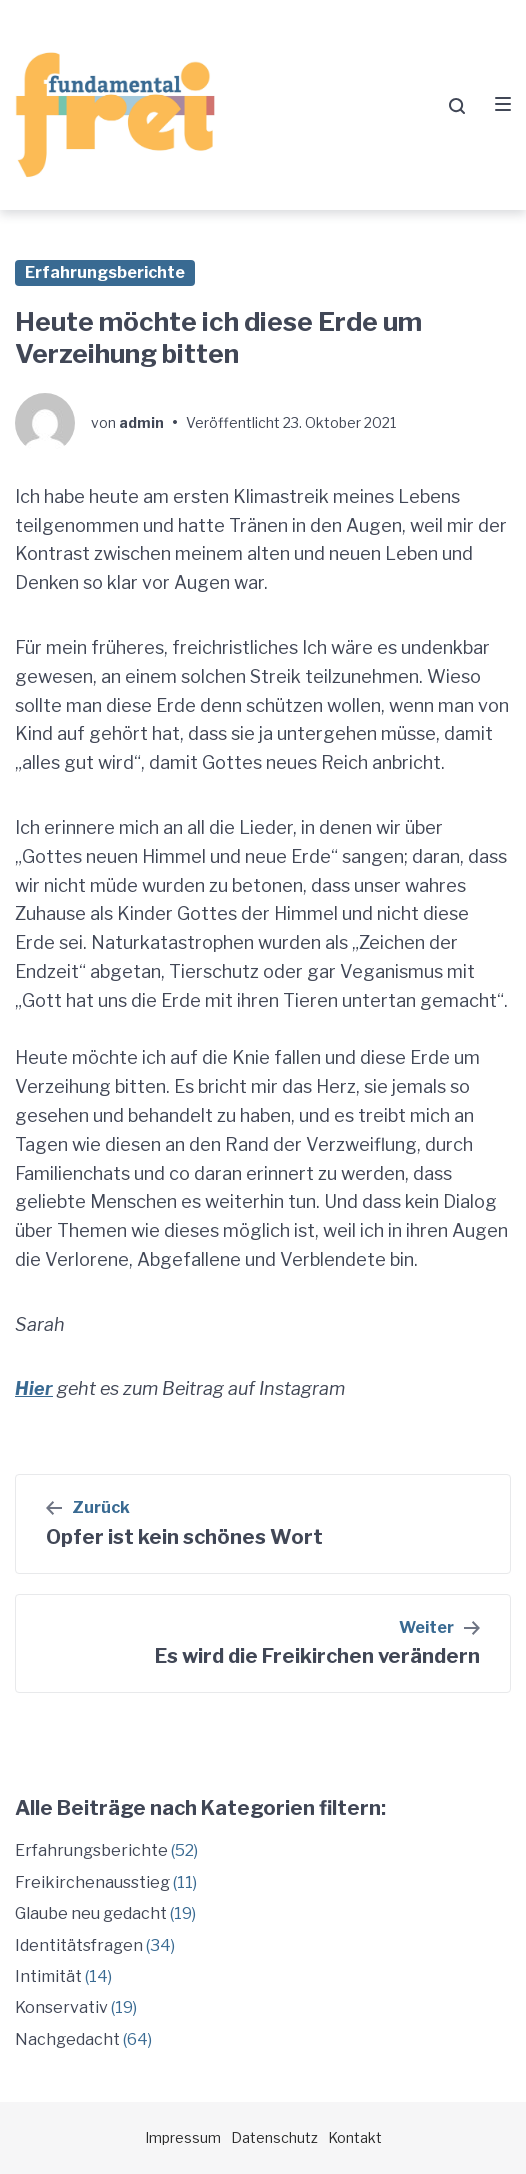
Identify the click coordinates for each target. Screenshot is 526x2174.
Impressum (183, 2137)
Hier (34, 1388)
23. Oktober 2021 (339, 422)
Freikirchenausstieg (92, 1882)
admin (141, 422)
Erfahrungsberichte (105, 272)
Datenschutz (274, 2137)
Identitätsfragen (79, 1945)
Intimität (48, 1976)
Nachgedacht (67, 2039)
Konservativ (61, 2007)
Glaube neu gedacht (91, 1913)
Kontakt (355, 2137)
